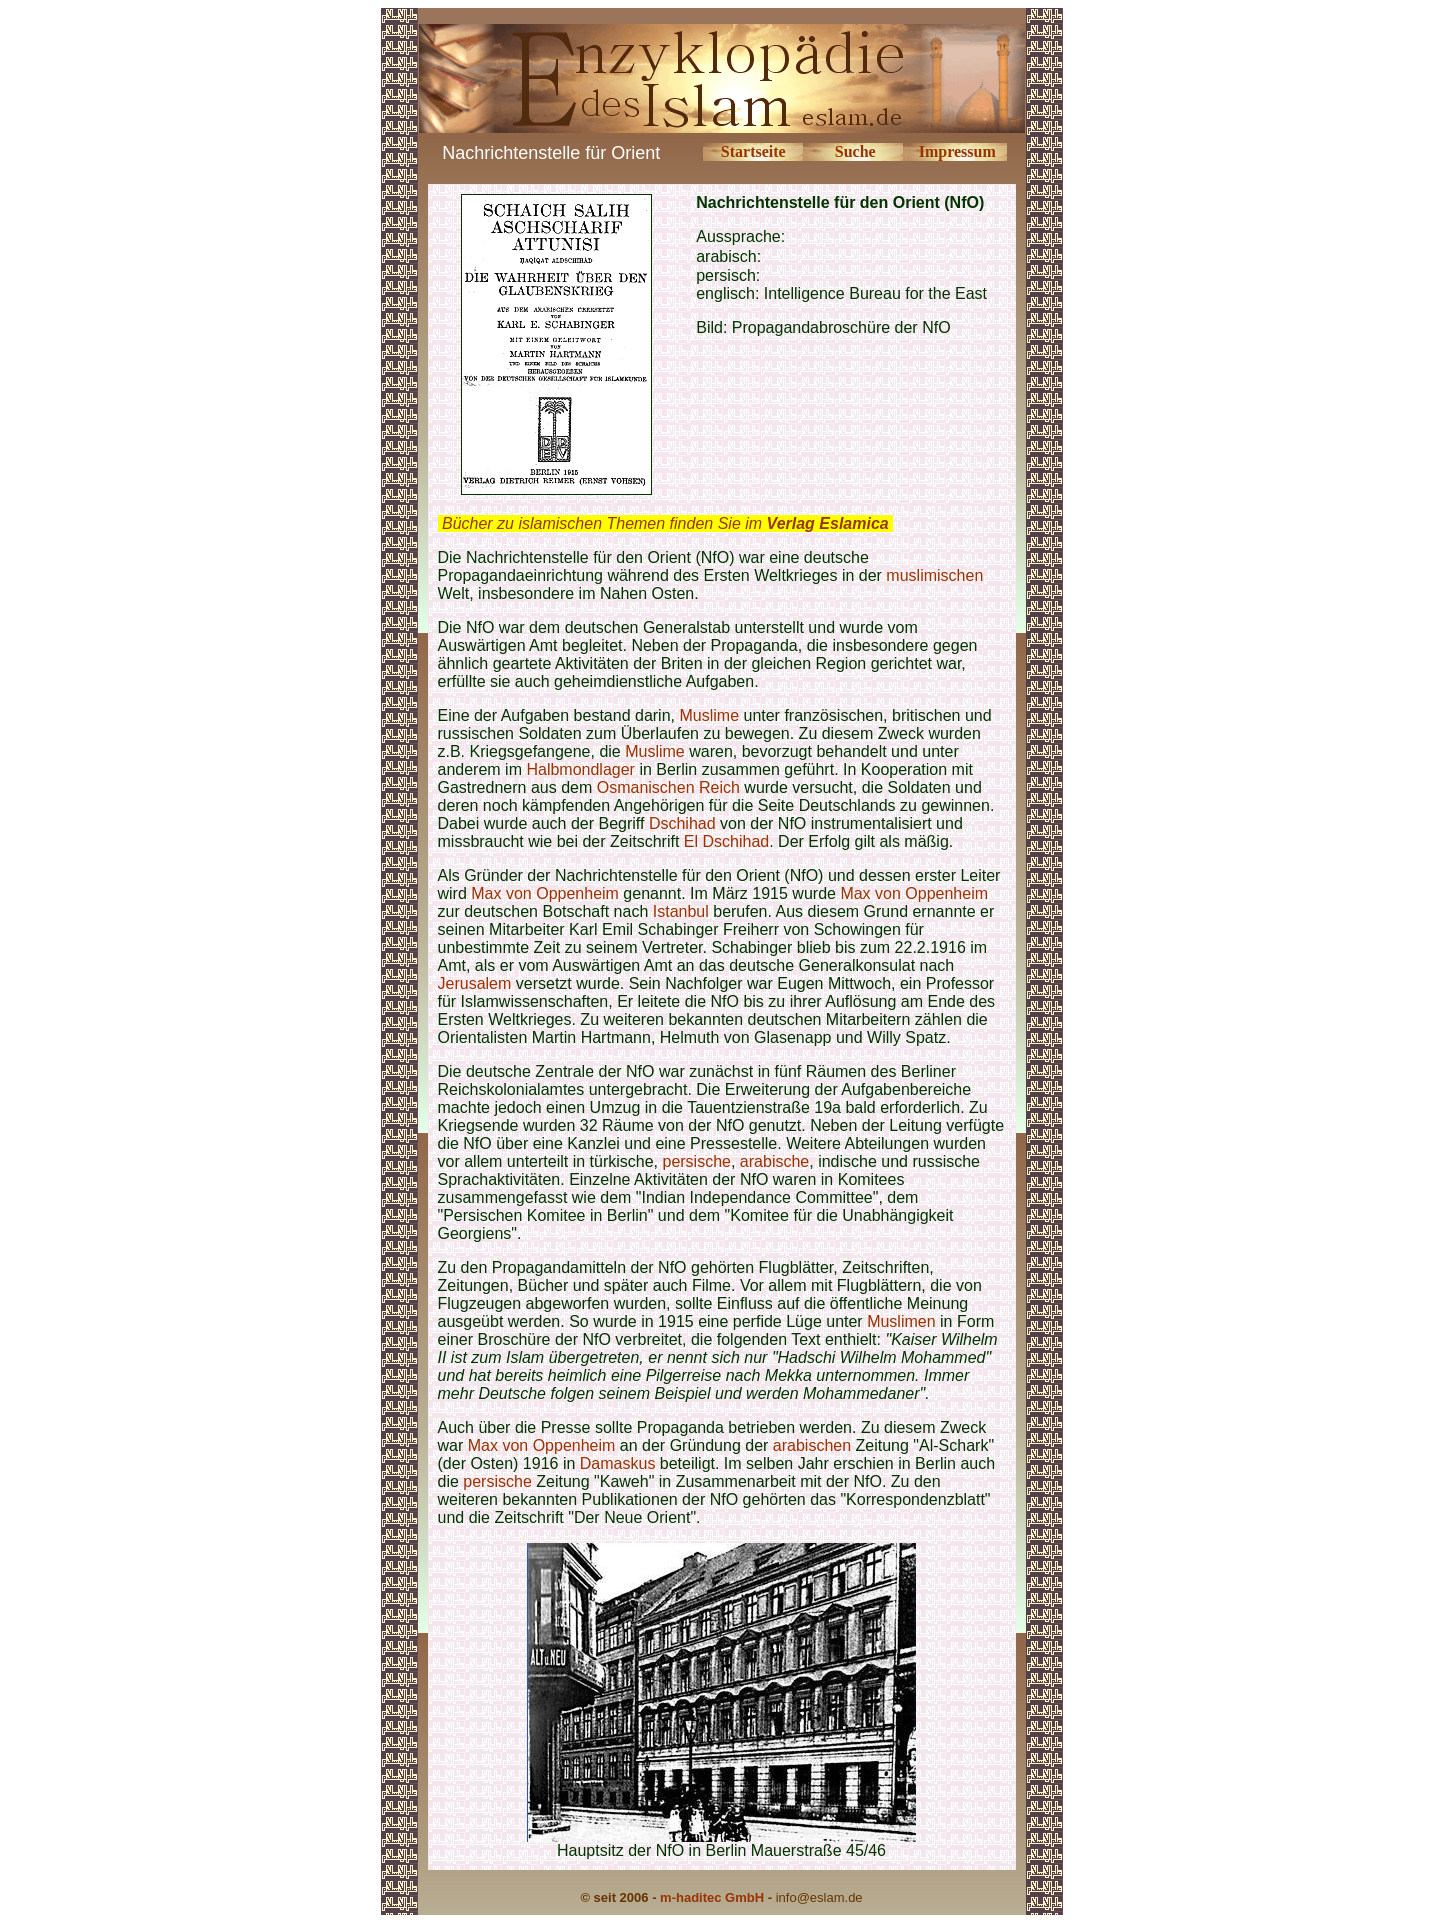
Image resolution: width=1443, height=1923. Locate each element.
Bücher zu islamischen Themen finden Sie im (665, 523)
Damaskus (618, 1463)
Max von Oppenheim (545, 893)
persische (696, 1161)
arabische (774, 1161)
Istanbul (681, 911)
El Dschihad (726, 841)
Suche (855, 151)
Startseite (753, 151)
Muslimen (901, 1321)
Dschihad (682, 823)
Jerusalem (475, 983)
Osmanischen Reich (668, 787)
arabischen (812, 1445)
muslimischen (934, 575)
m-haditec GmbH (712, 1897)
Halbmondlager (580, 769)
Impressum (957, 151)
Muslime (709, 715)
